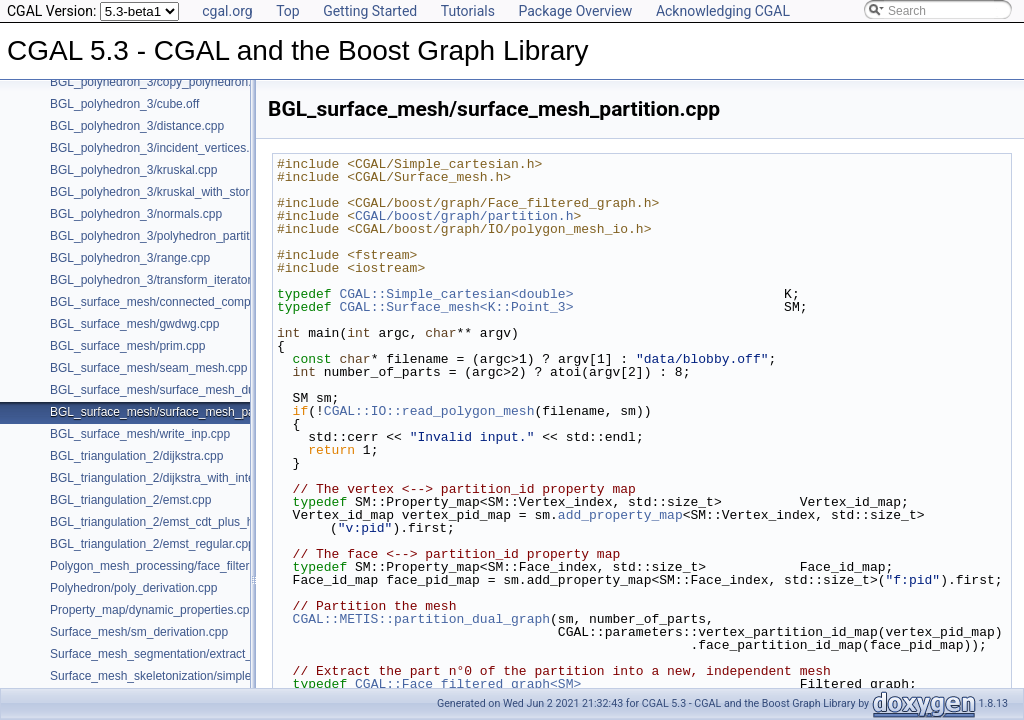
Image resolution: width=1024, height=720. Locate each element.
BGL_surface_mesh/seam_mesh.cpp (148, 368)
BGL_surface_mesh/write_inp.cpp (140, 434)
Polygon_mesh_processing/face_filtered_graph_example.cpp (212, 566)
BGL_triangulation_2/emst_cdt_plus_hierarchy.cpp (184, 522)
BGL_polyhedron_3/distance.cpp (137, 126)
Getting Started (370, 11)
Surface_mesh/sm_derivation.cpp (139, 632)
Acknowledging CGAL (723, 11)
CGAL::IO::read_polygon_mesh (429, 411)
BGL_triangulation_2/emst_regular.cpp (152, 544)
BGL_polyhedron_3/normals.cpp (136, 214)
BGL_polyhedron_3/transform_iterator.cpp (161, 280)
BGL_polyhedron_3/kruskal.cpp (133, 170)
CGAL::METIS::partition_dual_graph (421, 619)
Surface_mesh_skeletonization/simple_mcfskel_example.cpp (212, 676)
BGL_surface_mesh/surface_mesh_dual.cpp (168, 390)
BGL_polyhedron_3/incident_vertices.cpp (159, 148)
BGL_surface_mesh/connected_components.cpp (180, 302)
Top (288, 11)
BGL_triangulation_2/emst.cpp (130, 500)
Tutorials (468, 11)
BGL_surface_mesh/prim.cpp (127, 346)
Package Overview (575, 11)
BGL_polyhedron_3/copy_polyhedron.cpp (160, 82)
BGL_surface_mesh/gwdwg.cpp (134, 324)
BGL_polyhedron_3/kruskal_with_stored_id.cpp (176, 192)
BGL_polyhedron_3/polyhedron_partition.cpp (169, 236)
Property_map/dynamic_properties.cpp (153, 610)
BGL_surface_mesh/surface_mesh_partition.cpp (178, 412)
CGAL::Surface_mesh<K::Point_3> (456, 307)
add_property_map (620, 515)
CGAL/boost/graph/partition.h (464, 216)
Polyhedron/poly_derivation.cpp (133, 588)
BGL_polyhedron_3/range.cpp (130, 258)
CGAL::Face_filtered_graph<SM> (468, 684)
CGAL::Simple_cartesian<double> (456, 294)
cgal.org (227, 11)
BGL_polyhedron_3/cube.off (124, 104)
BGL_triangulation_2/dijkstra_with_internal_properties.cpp (204, 478)
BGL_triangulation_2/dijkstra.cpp (136, 456)
